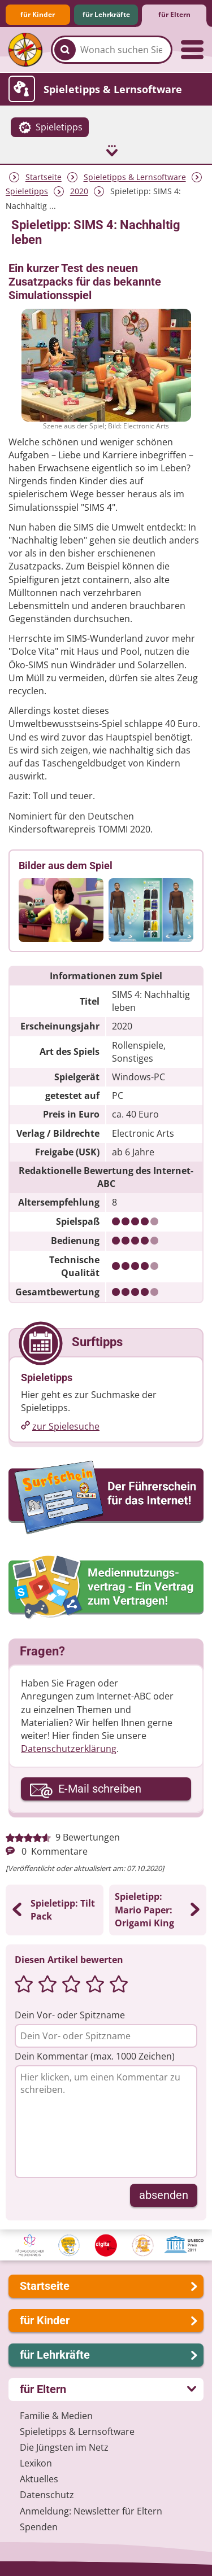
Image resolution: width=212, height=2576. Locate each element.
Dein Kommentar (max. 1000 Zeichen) (95, 2056)
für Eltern (174, 14)
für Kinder (37, 14)
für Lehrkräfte (106, 14)
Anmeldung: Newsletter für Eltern (91, 2511)
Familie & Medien (56, 2415)
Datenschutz (47, 2495)
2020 (79, 191)
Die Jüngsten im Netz (64, 2447)
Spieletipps (27, 191)
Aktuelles (39, 2479)
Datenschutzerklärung (68, 1748)
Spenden (39, 2527)
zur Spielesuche (65, 1426)
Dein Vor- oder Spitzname (70, 2015)
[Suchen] (65, 49)
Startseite (43, 177)
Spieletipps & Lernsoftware (135, 177)
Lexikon (36, 2463)
